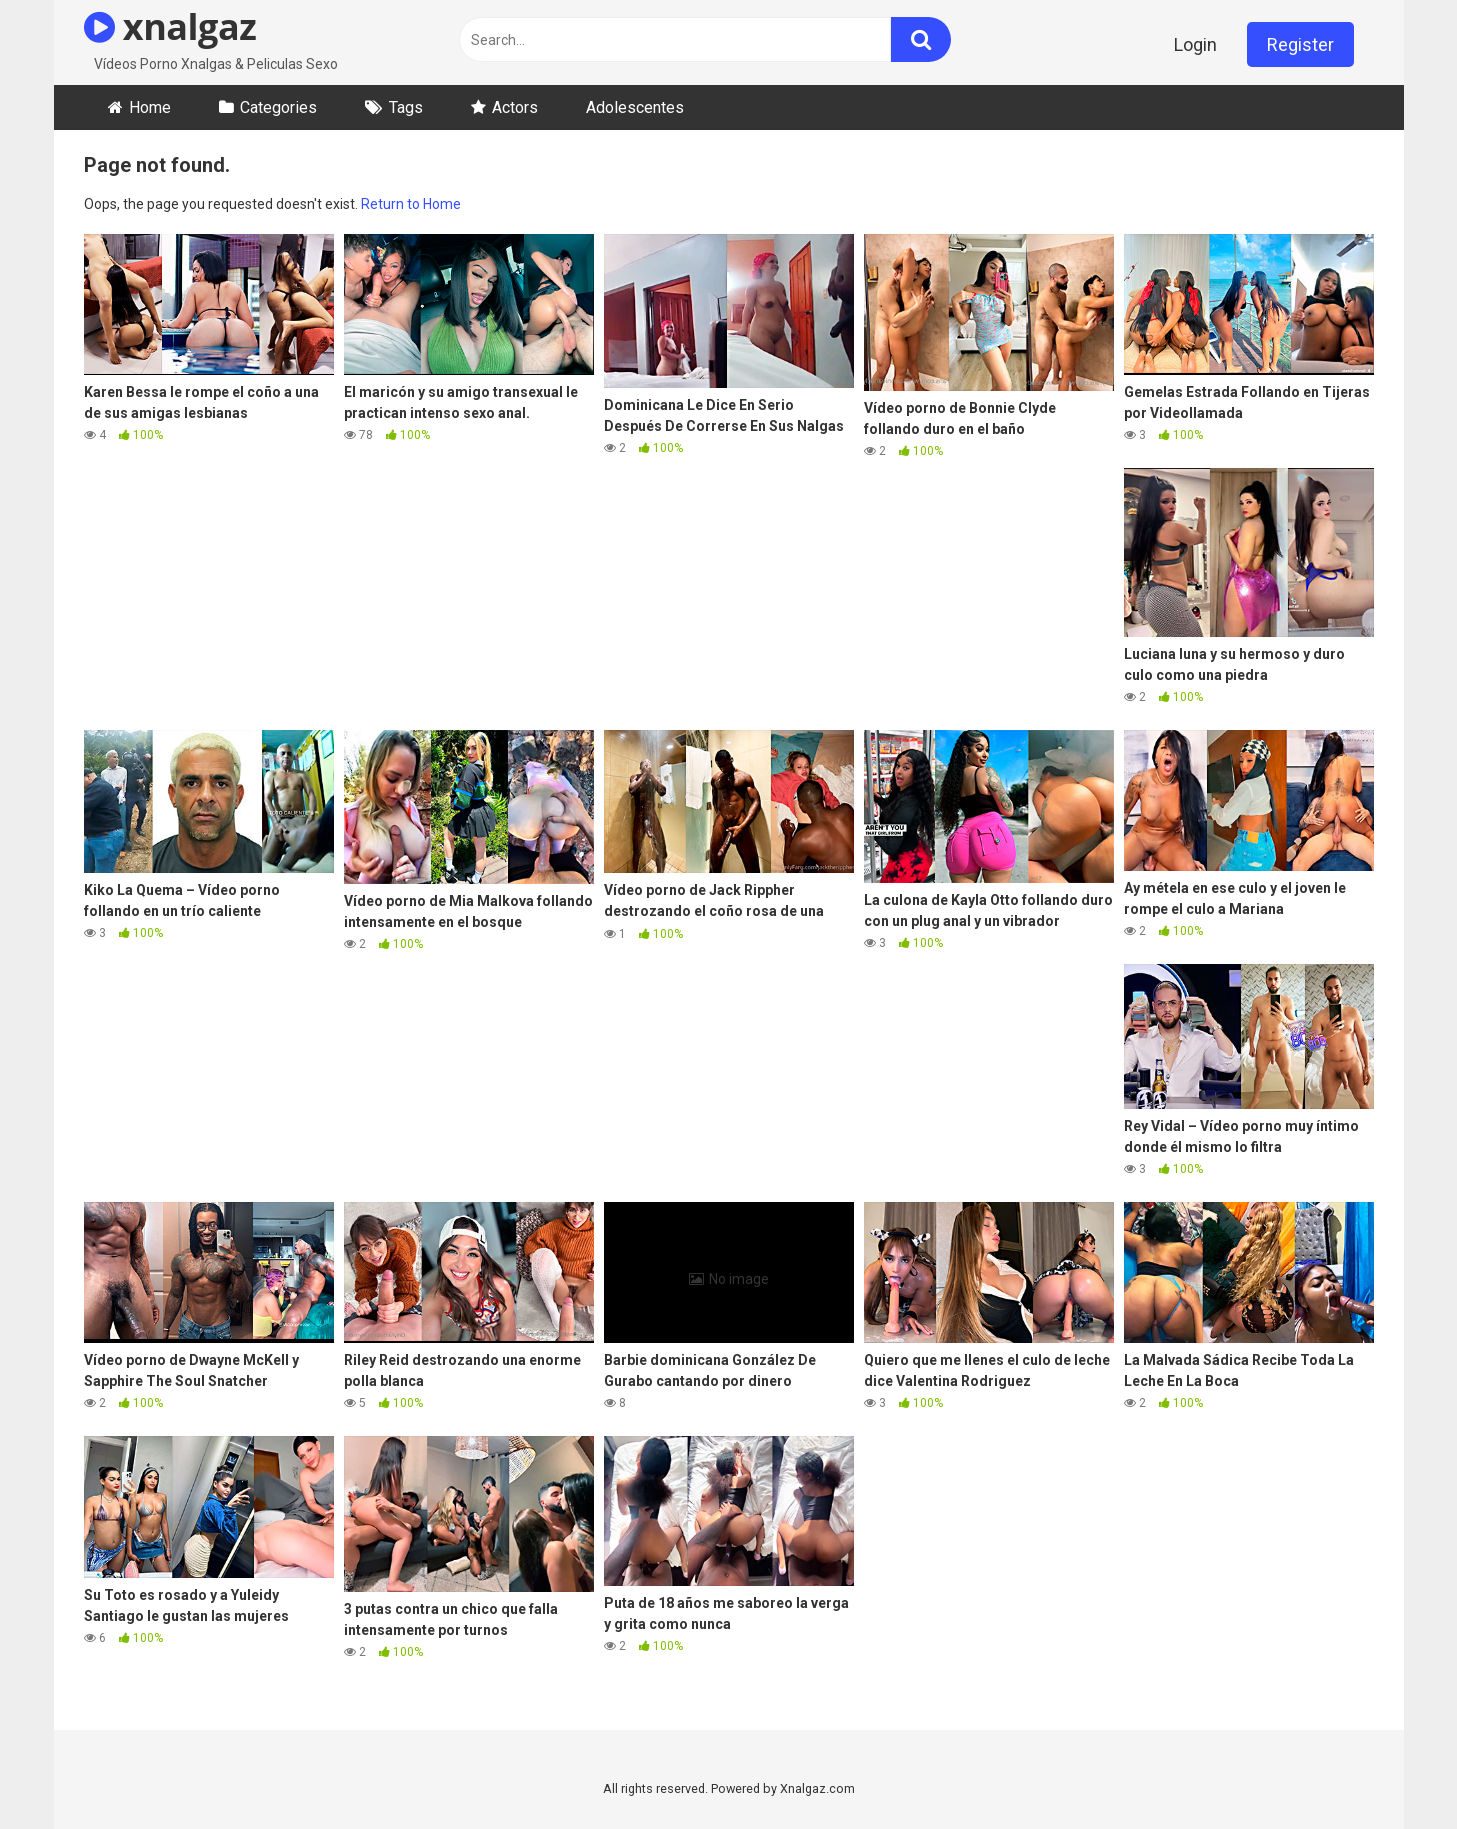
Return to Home (411, 204)
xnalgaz (170, 26)
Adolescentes (635, 107)
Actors (515, 107)
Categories (278, 107)
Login (1195, 44)
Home (150, 107)
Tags (406, 107)
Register (1300, 44)
